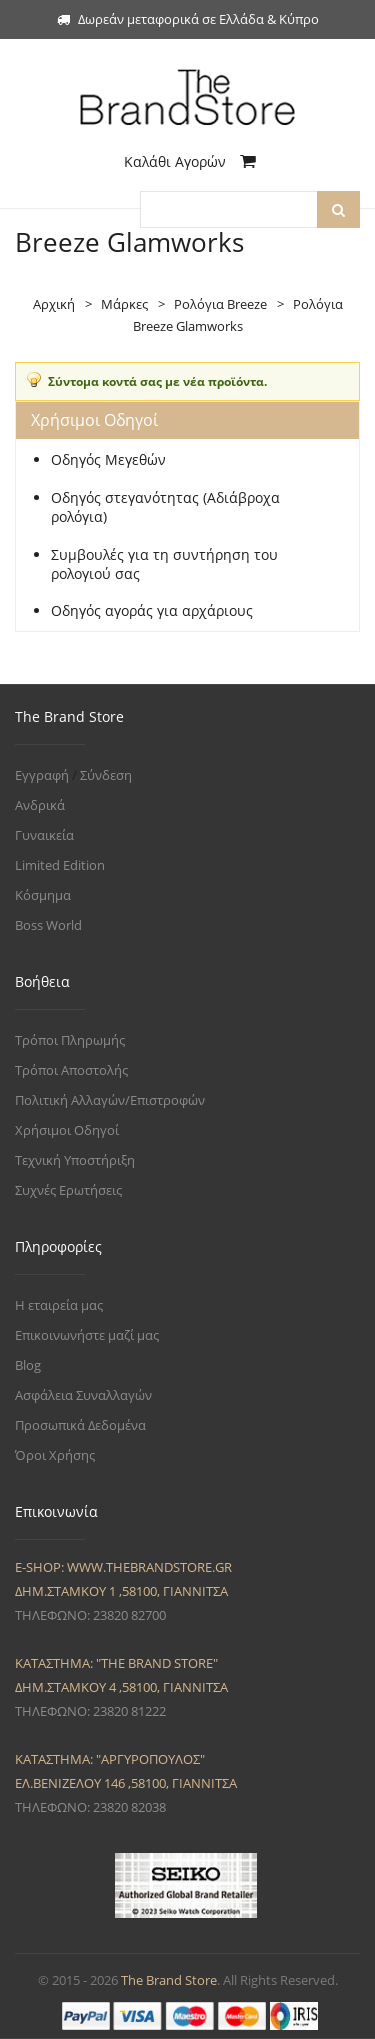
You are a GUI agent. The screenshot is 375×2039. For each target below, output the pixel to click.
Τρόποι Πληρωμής (70, 1040)
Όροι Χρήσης (55, 1455)
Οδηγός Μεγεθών (108, 460)
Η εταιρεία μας (59, 1305)
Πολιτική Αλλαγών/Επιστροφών (110, 1100)
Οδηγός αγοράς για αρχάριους (152, 611)
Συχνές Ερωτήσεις (68, 1190)
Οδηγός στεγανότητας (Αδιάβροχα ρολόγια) (165, 507)
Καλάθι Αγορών (190, 161)
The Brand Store (169, 1980)
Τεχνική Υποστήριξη (75, 1160)
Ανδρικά (40, 805)
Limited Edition (60, 865)
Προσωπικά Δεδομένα (80, 1425)
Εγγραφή (42, 775)
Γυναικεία (44, 835)
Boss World (48, 925)
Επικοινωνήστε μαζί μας (87, 1335)
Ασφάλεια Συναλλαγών (83, 1395)
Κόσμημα (43, 895)
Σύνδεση (106, 775)
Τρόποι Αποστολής (71, 1070)
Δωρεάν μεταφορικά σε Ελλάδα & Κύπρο (188, 19)
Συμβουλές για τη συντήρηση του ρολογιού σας (164, 564)
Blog (28, 1365)
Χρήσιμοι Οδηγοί (67, 1130)
